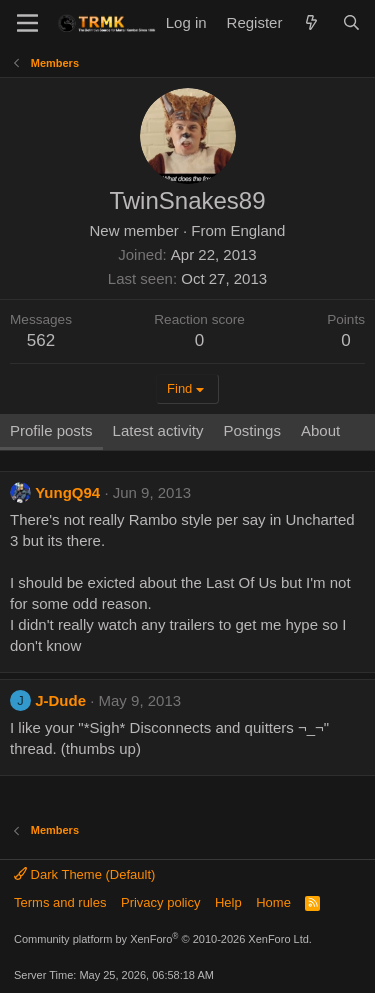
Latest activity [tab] (158, 430)
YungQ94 (67, 492)
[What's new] (311, 22)
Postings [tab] (252, 430)
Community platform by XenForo (163, 939)
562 (41, 340)
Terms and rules (60, 902)
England (257, 230)
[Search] (351, 22)
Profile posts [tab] (51, 430)
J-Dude (60, 700)
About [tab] (320, 430)
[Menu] (27, 23)
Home (273, 902)
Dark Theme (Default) (84, 874)
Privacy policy (160, 902)
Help (228, 902)
